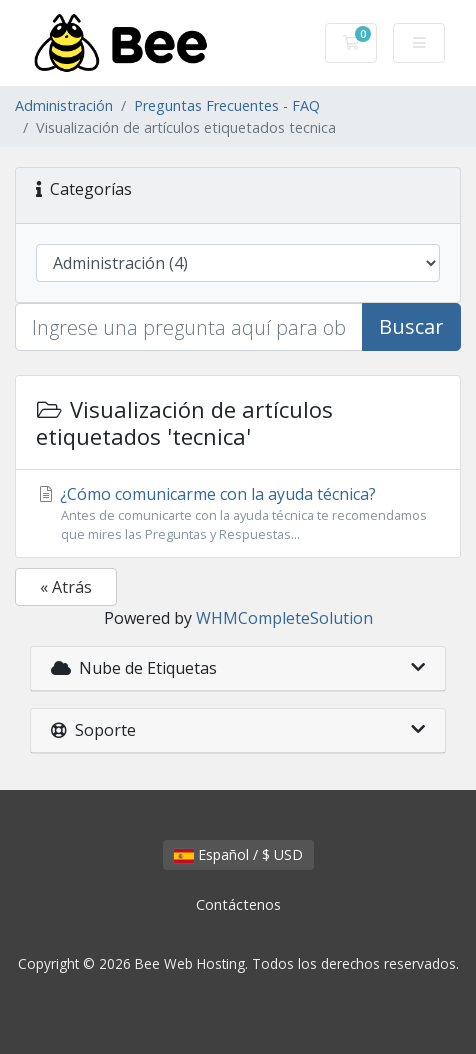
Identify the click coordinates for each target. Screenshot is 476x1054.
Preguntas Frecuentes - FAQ (227, 105)
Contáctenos (238, 904)
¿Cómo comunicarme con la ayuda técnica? (238, 513)
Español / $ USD (238, 854)
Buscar (411, 326)
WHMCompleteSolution (284, 618)
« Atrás (66, 587)
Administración (64, 105)
